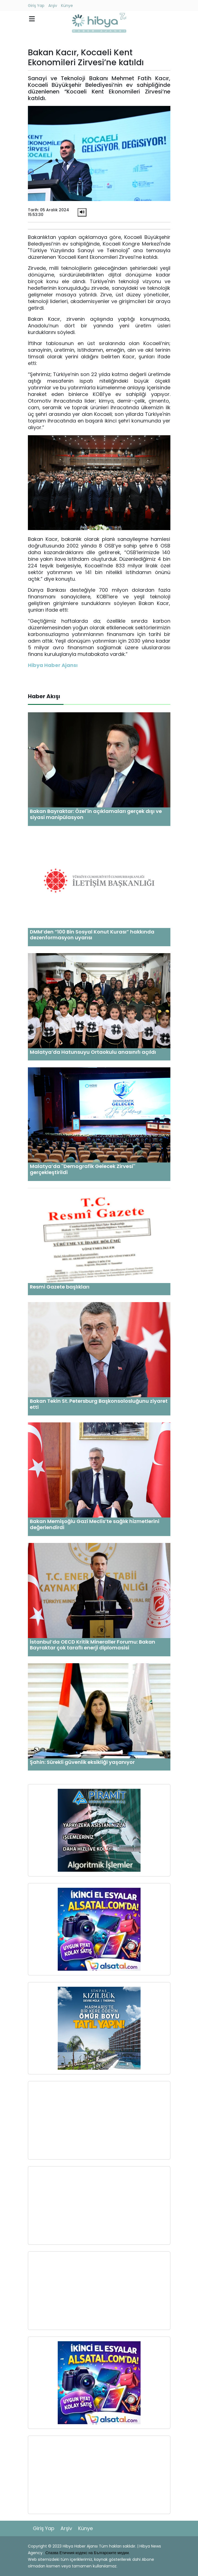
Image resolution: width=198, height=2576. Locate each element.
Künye (67, 5)
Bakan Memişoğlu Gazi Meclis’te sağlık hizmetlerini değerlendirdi (94, 1524)
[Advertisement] (99, 2120)
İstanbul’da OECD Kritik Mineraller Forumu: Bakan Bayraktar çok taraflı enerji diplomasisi (92, 1644)
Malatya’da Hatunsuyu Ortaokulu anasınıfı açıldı (93, 1052)
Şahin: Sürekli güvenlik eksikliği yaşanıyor (82, 1762)
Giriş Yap (36, 5)
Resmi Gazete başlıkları (59, 1286)
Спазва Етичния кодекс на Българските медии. (88, 2553)
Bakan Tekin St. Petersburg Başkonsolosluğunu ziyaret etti (99, 1403)
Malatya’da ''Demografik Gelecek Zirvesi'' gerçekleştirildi (82, 1169)
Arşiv (52, 5)
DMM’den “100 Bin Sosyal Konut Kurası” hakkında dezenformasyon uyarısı (92, 934)
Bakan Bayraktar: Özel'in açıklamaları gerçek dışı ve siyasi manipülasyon (96, 814)
